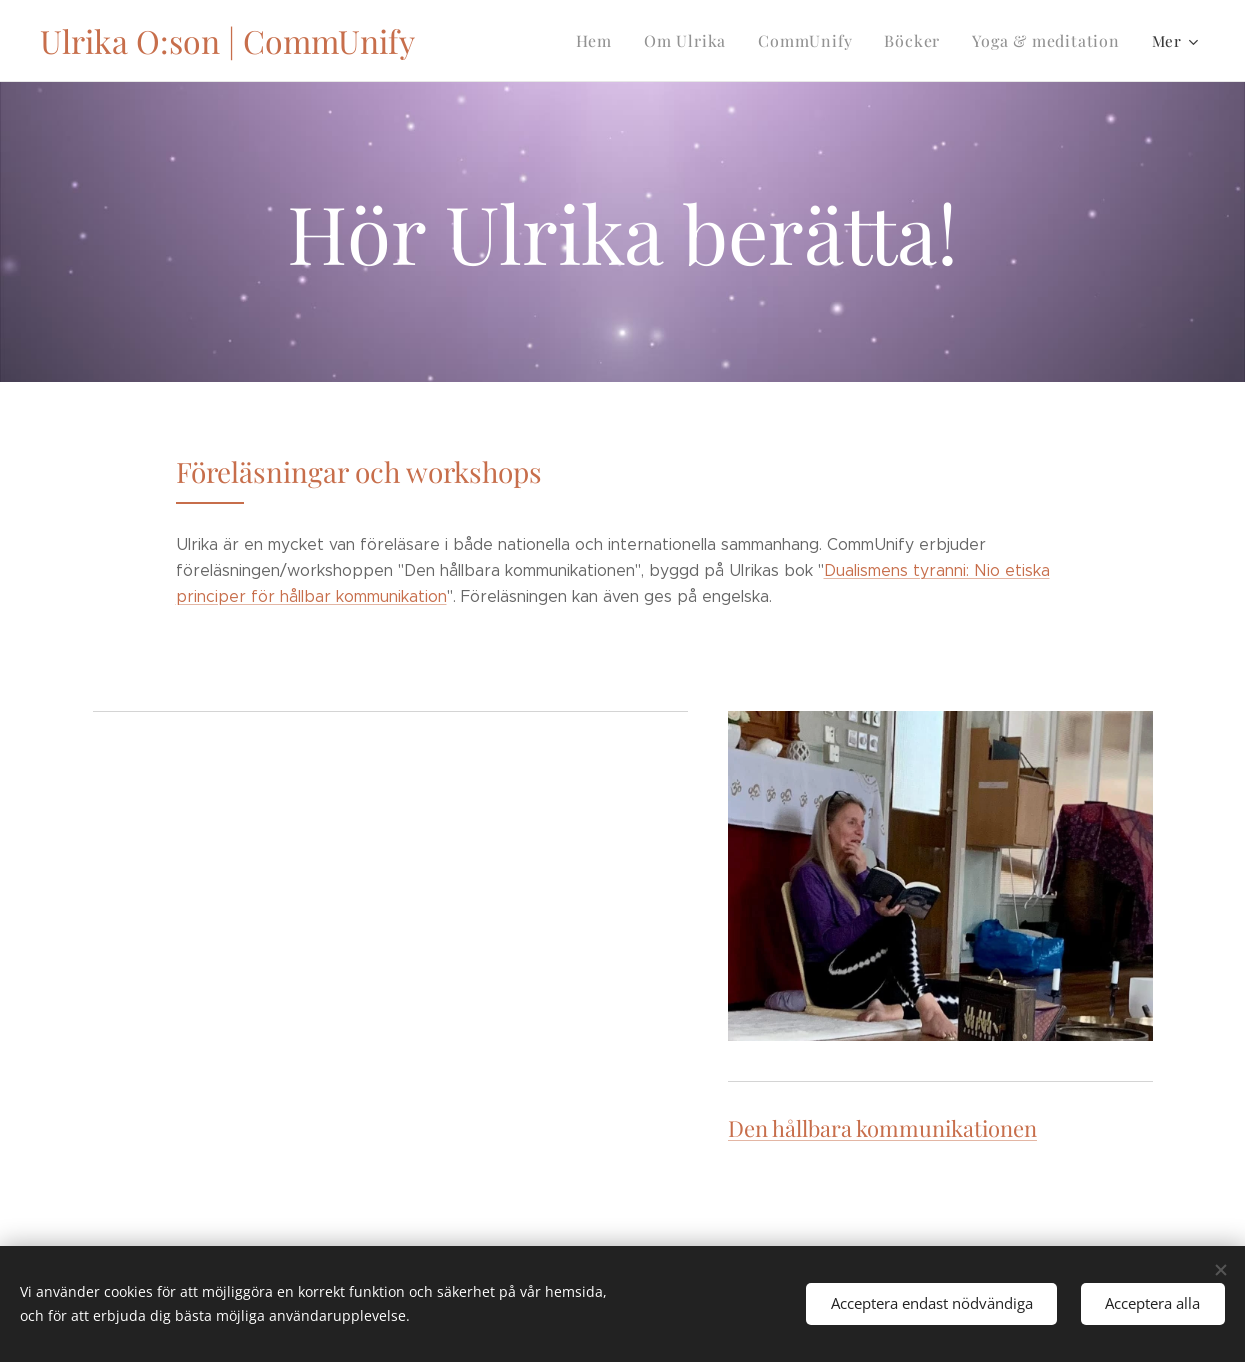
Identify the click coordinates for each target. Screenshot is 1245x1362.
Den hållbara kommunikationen (882, 1127)
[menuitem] (615, 41)
